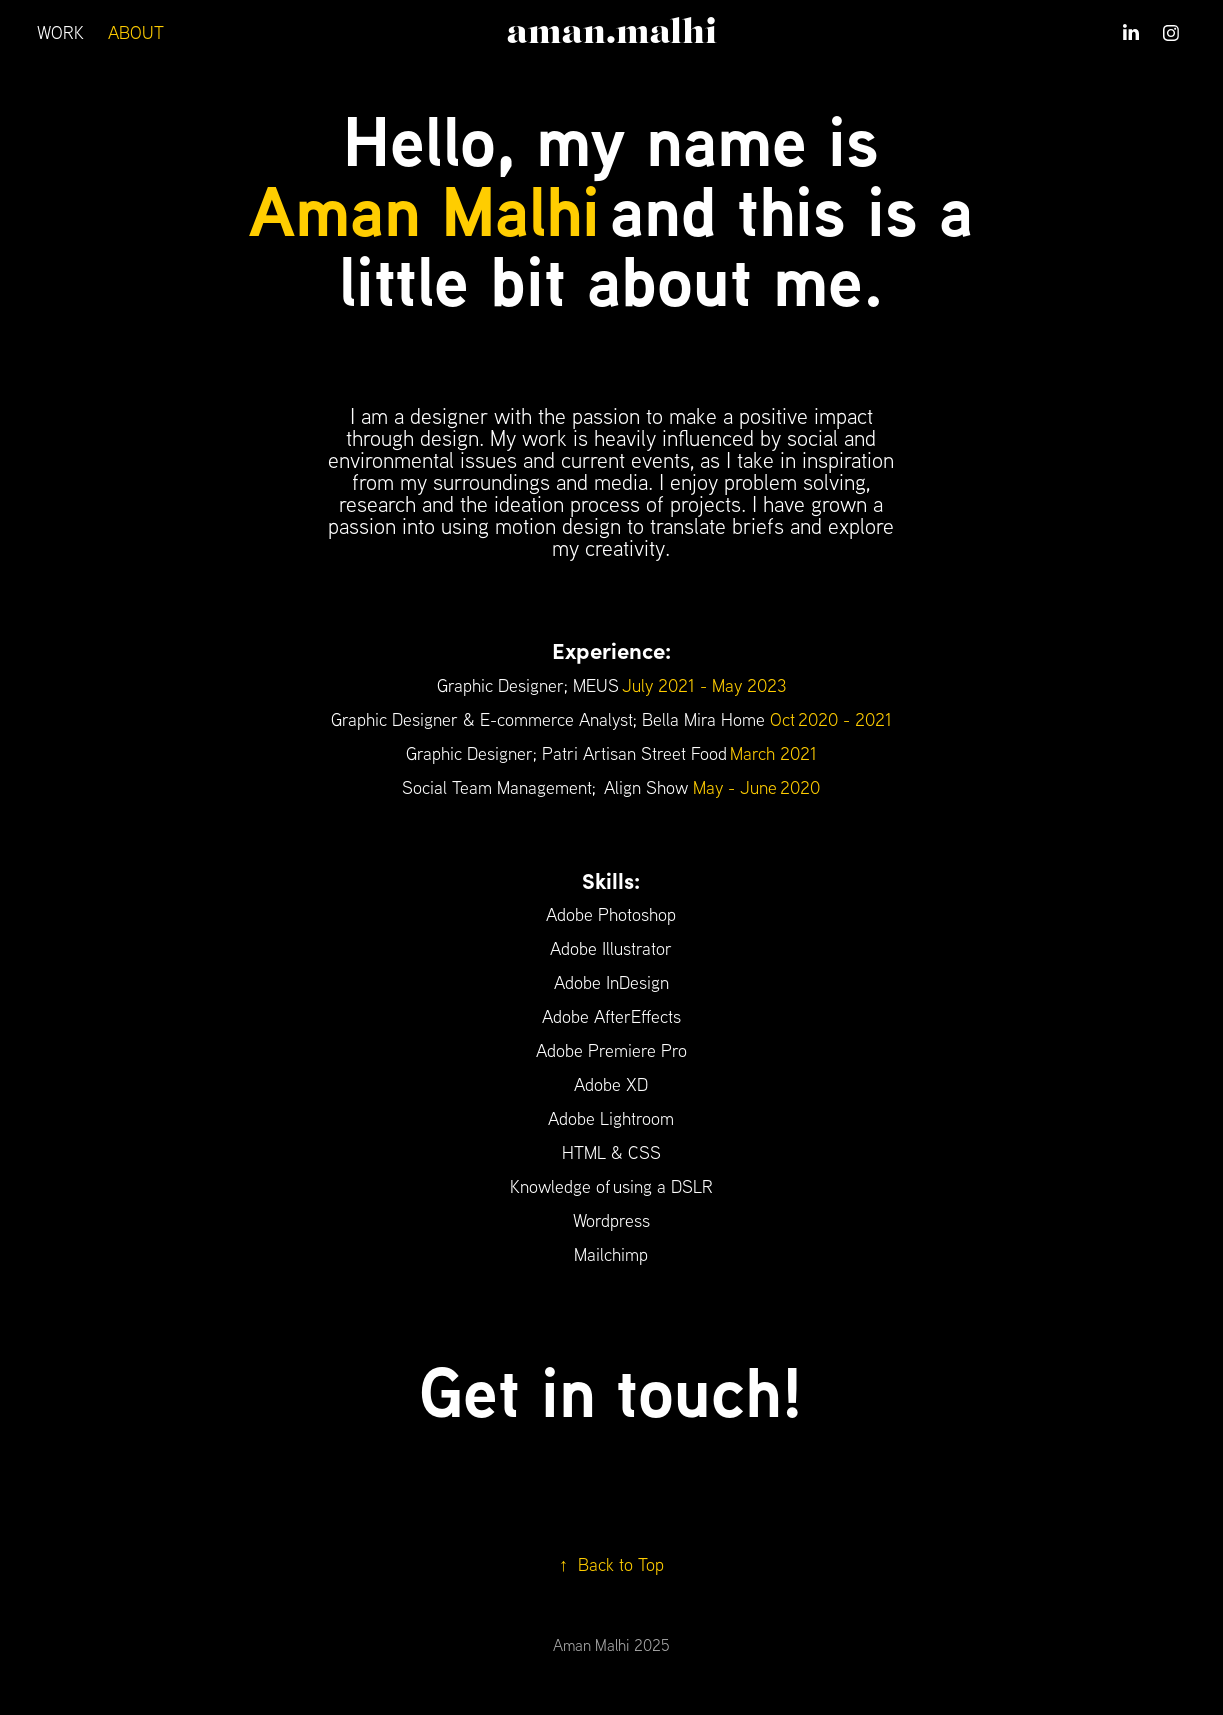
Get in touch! (611, 1391)
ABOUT (136, 32)
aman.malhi (612, 32)
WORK (60, 32)
